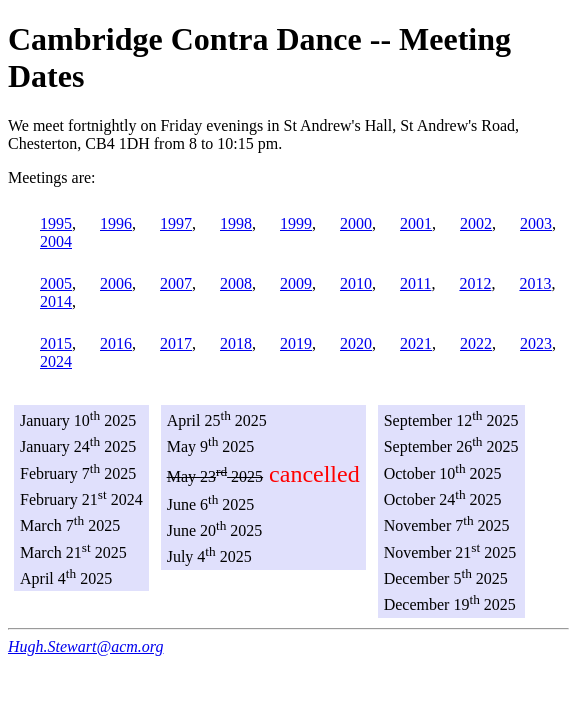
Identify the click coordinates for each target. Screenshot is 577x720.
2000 (356, 223)
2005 (56, 283)
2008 (236, 283)
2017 (176, 343)
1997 (176, 223)
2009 (296, 283)
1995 (56, 223)
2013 (535, 283)
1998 (236, 223)
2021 (416, 343)
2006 (116, 283)
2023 (536, 343)
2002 (476, 223)
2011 (415, 283)
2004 (56, 241)
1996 (116, 223)
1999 (296, 223)
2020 (356, 343)
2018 (236, 343)
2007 (176, 283)
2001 (416, 223)
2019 (296, 343)
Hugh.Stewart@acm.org (85, 646)
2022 (476, 343)
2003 (536, 223)
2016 (116, 343)
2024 (56, 361)
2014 (56, 301)
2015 (56, 343)
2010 (356, 283)
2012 (475, 283)
